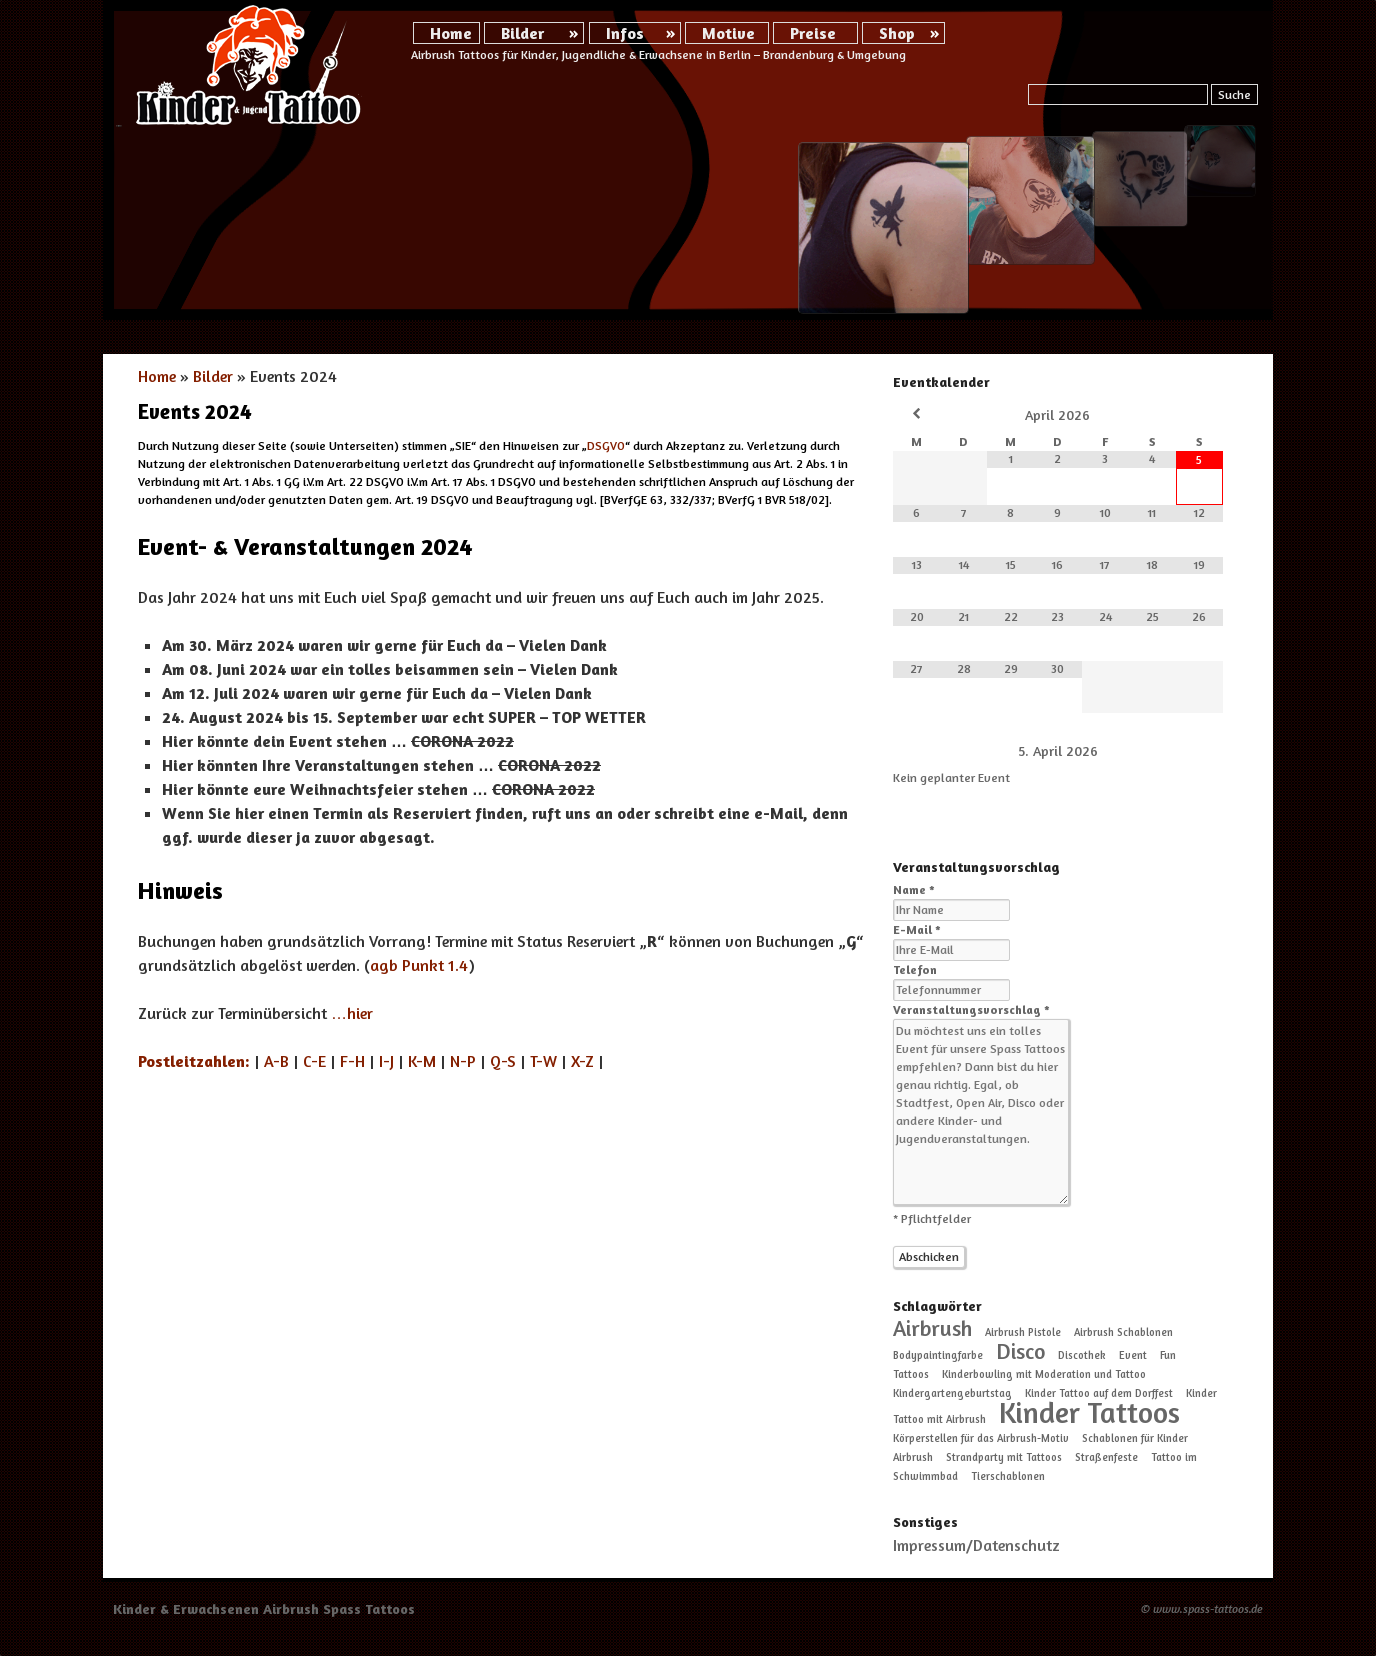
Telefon (915, 969)
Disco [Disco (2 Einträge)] (1020, 1351)
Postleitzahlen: (194, 1061)
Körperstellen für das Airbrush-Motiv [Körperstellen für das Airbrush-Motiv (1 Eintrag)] (981, 1438)
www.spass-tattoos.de (1208, 1608)
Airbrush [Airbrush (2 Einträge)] (932, 1328)
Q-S (503, 1061)
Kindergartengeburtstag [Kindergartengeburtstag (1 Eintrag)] (952, 1393)
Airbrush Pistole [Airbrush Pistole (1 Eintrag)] (1023, 1332)
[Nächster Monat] (1199, 414)
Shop (897, 33)
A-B (276, 1061)
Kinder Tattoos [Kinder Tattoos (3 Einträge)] (1089, 1412)
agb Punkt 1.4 (419, 965)
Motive (728, 33)
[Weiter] (1190, 750)
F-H (352, 1061)
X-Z (582, 1061)
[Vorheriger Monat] (916, 414)
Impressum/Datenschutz (976, 1545)
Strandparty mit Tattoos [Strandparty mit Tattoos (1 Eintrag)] (1004, 1457)
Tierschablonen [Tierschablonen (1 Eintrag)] (1008, 1476)
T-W (543, 1061)
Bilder (522, 33)
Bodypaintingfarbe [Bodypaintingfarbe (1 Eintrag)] (938, 1355)
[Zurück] (926, 750)
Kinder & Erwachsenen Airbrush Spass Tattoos (264, 1608)
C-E (314, 1061)
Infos (625, 33)
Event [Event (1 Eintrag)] (1133, 1355)
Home (451, 33)
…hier (352, 1013)
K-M (422, 1061)
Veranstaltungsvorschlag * (971, 1009)
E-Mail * (917, 929)
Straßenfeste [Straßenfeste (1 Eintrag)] (1106, 1457)
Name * (914, 889)
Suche (1234, 94)
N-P (463, 1061)
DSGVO (606, 445)
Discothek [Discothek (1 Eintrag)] (1082, 1355)
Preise (813, 33)
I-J (386, 1061)
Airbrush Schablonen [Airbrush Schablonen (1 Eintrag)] (1123, 1332)
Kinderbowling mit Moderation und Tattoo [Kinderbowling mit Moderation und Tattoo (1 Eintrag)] (1044, 1374)
